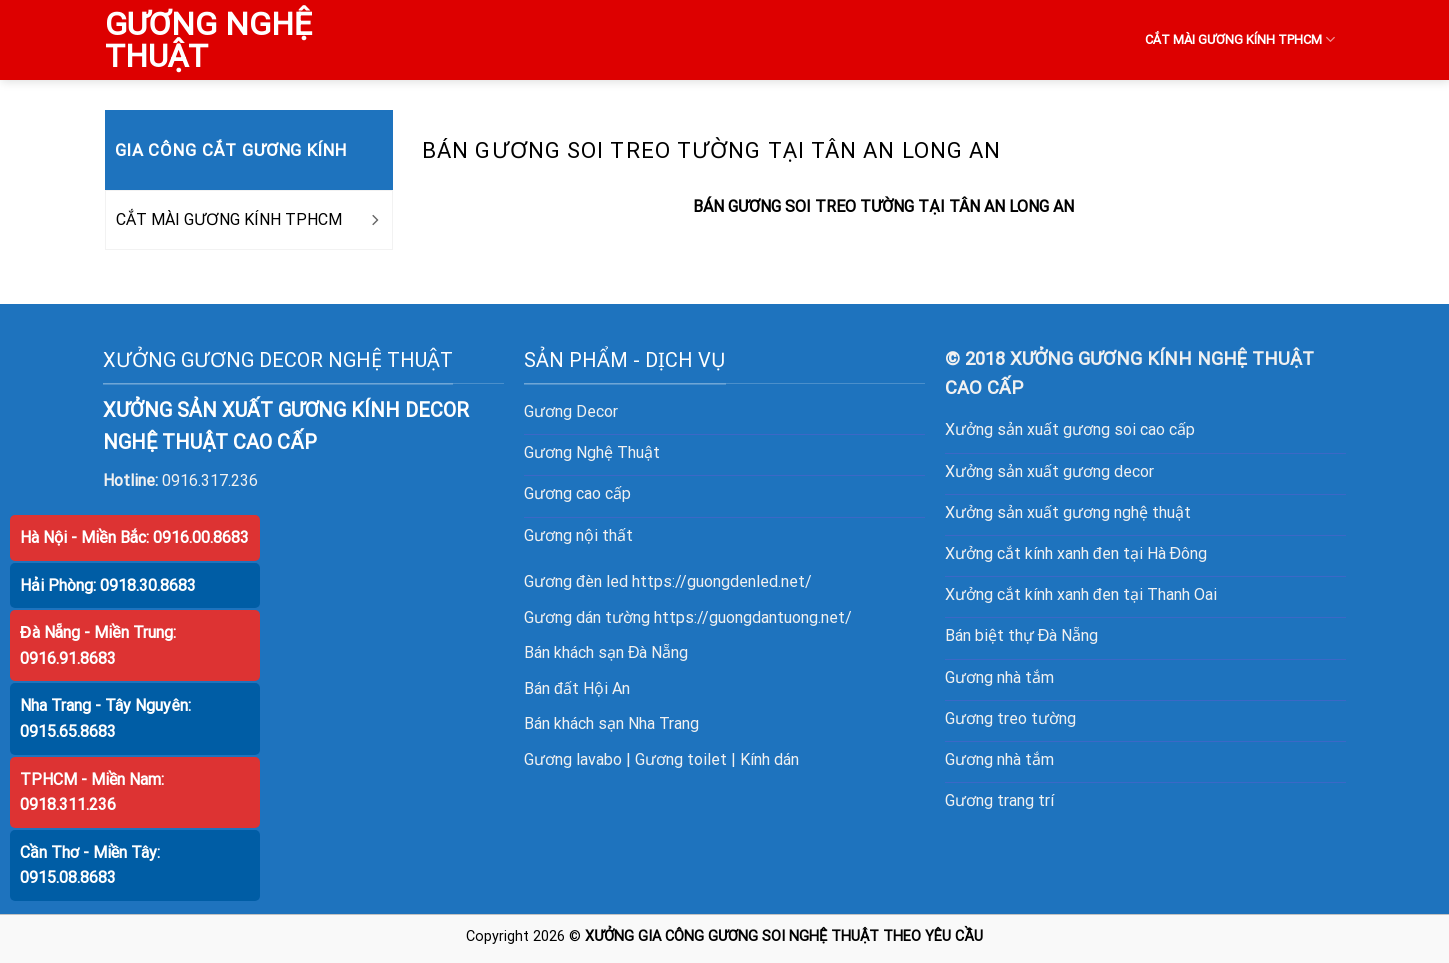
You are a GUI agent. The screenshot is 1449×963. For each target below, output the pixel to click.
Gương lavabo (573, 759)
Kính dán (769, 759)
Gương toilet (681, 759)
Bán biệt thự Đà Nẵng (1022, 635)
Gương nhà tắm (999, 677)
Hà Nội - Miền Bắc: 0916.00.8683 (134, 537)
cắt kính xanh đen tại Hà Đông (1102, 553)
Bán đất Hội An (577, 688)
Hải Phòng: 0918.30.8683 (108, 585)
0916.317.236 (210, 480)
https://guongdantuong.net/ (753, 617)
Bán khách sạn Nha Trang (611, 723)
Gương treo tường (1010, 718)
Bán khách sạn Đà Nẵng (606, 652)
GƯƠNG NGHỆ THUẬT (208, 40)
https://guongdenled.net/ (722, 581)
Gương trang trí (999, 800)
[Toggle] (373, 220)
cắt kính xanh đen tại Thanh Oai (1107, 594)
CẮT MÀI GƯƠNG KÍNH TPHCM (1240, 39)
